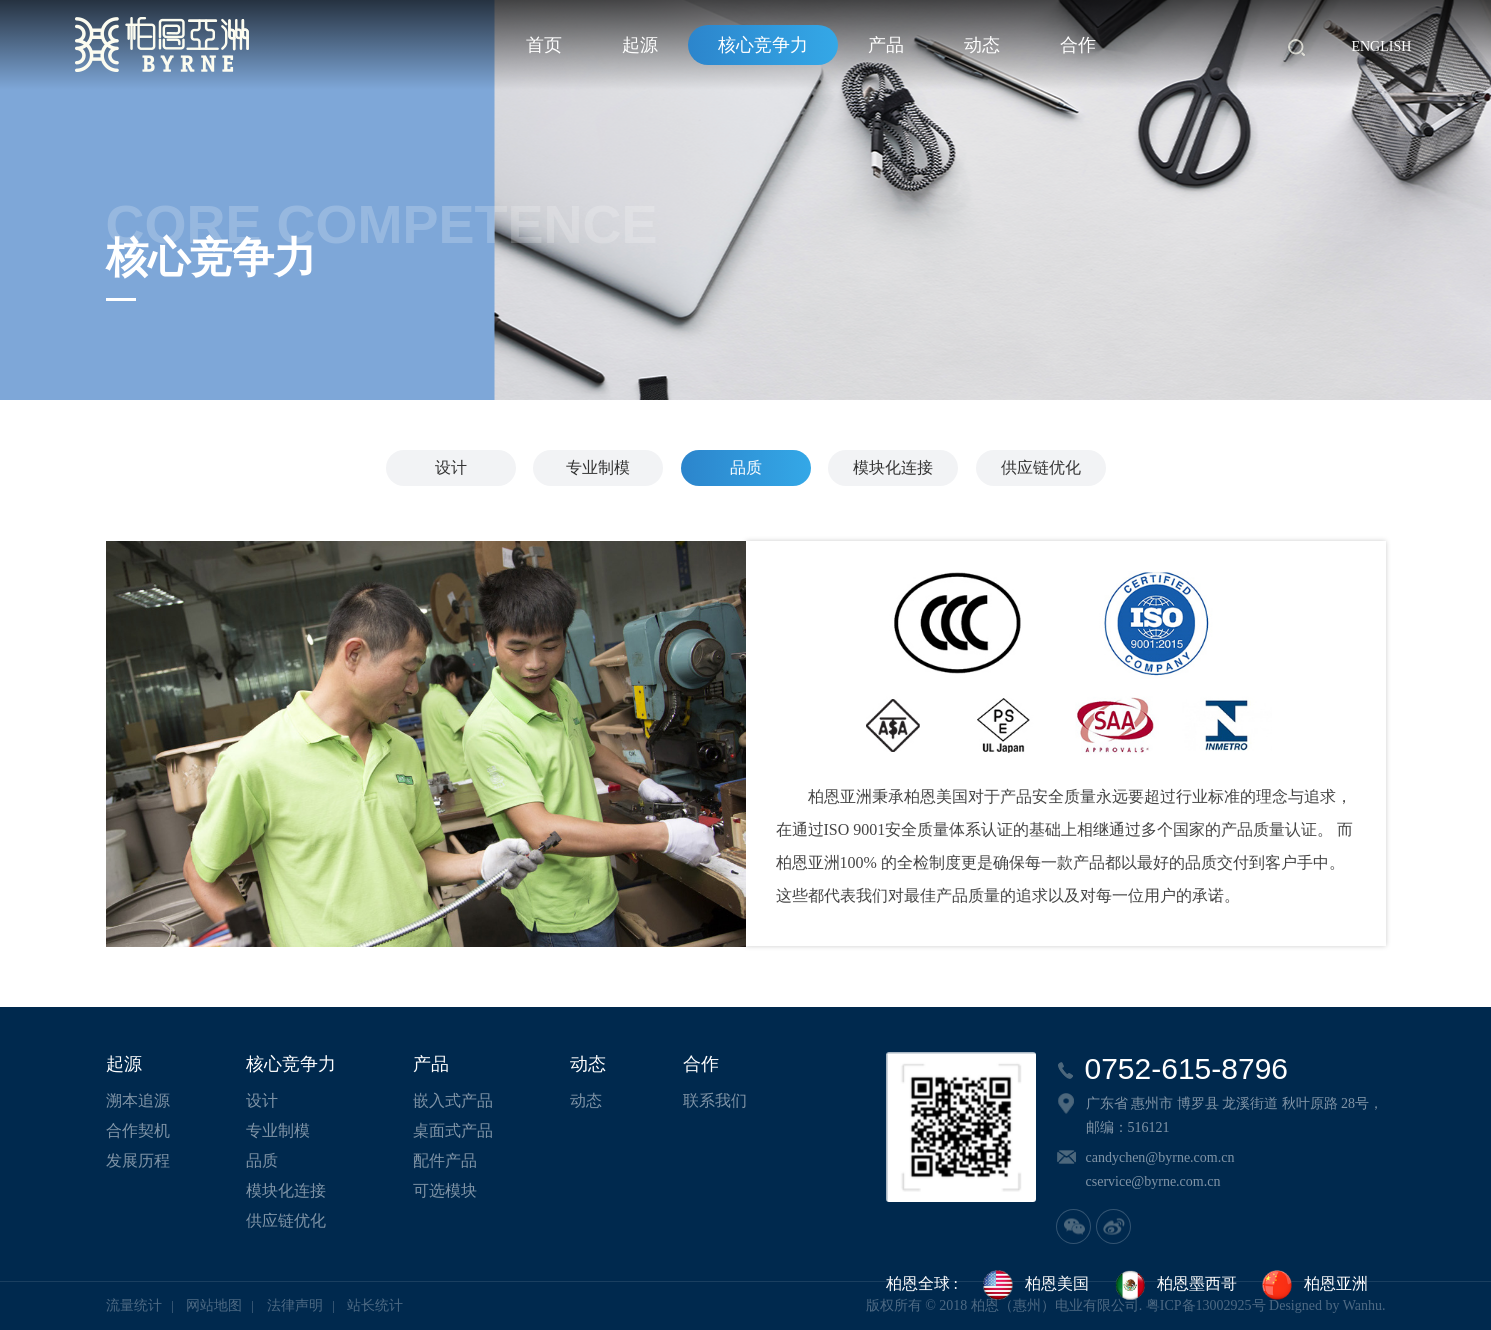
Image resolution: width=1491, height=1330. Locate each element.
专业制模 (598, 467)
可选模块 (445, 1190)
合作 (1078, 45)
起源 (640, 45)
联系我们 (715, 1100)
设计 (451, 467)
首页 (544, 45)
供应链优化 (1041, 467)
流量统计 (134, 1305)
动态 (982, 45)
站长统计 (375, 1305)
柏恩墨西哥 (1175, 1285)
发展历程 (138, 1160)
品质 (746, 467)
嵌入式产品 (453, 1100)
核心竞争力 (763, 45)
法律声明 (295, 1305)
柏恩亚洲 (1314, 1285)
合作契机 (138, 1130)
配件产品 (445, 1160)
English (1381, 46)
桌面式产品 (453, 1130)
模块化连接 (893, 467)
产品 (886, 45)
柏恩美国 (1035, 1285)
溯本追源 (138, 1100)
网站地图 (214, 1305)
